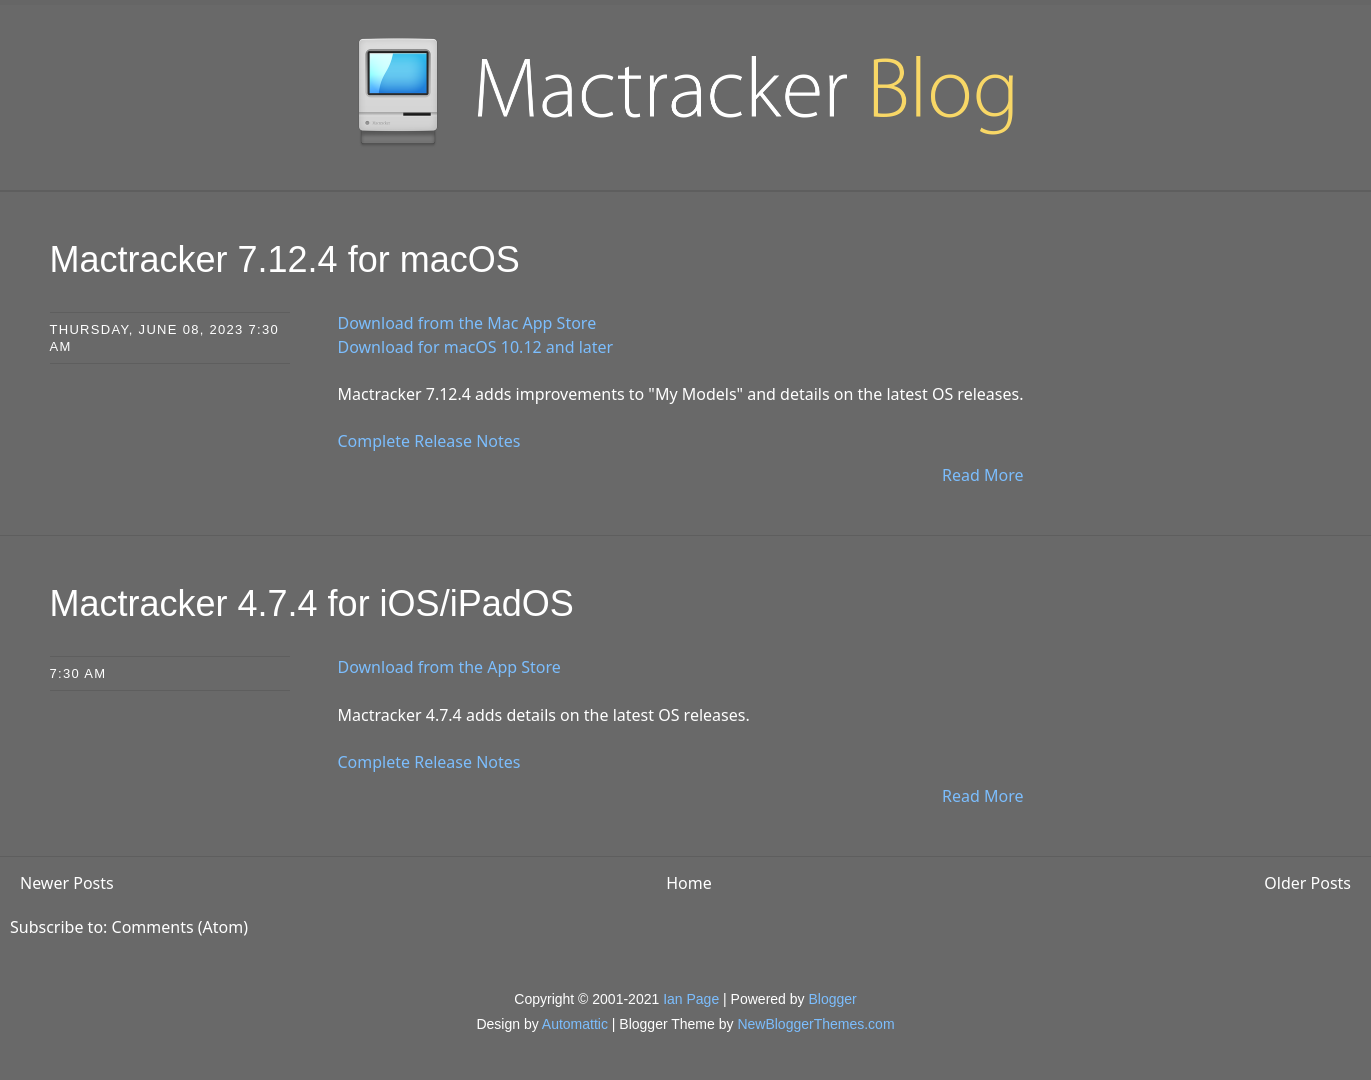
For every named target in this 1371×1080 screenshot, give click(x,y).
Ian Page (691, 999)
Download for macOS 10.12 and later (476, 347)
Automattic (575, 1024)
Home (689, 883)
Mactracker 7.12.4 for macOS (285, 259)
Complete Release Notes (429, 441)
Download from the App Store (449, 667)
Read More (982, 475)
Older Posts (1307, 883)
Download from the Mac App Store (467, 323)
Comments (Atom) (180, 927)
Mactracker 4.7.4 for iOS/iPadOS (312, 603)
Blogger (832, 999)
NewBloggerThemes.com (815, 1024)
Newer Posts (67, 883)
